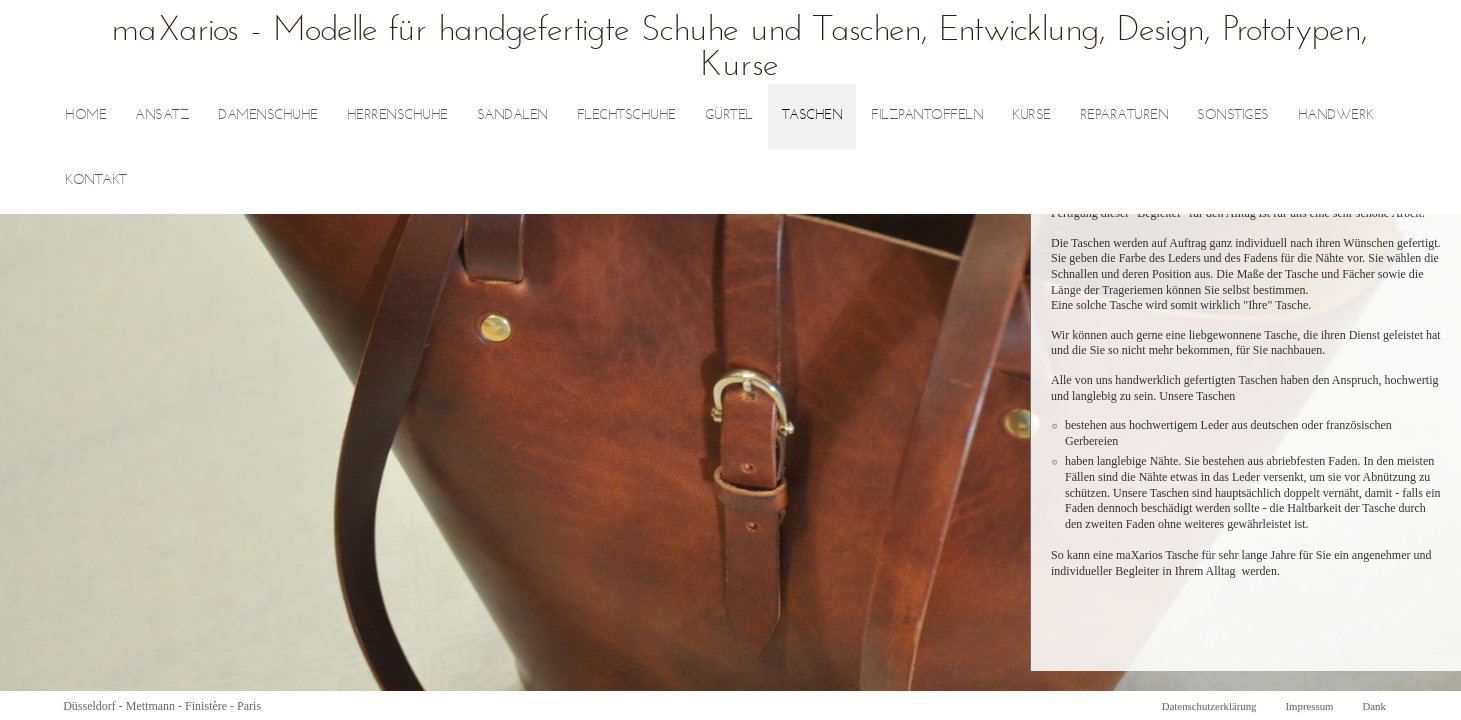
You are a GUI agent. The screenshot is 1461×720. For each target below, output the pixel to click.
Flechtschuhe (626, 115)
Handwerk (1336, 115)
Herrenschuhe (397, 115)
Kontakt (96, 180)
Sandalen (512, 115)
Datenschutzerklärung (1209, 706)
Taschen (812, 115)
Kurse (1031, 115)
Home (85, 115)
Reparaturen (1124, 115)
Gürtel (729, 115)
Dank (1373, 706)
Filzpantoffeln (927, 115)
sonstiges (1233, 115)
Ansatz (162, 115)
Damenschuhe (268, 115)
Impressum (1309, 706)
